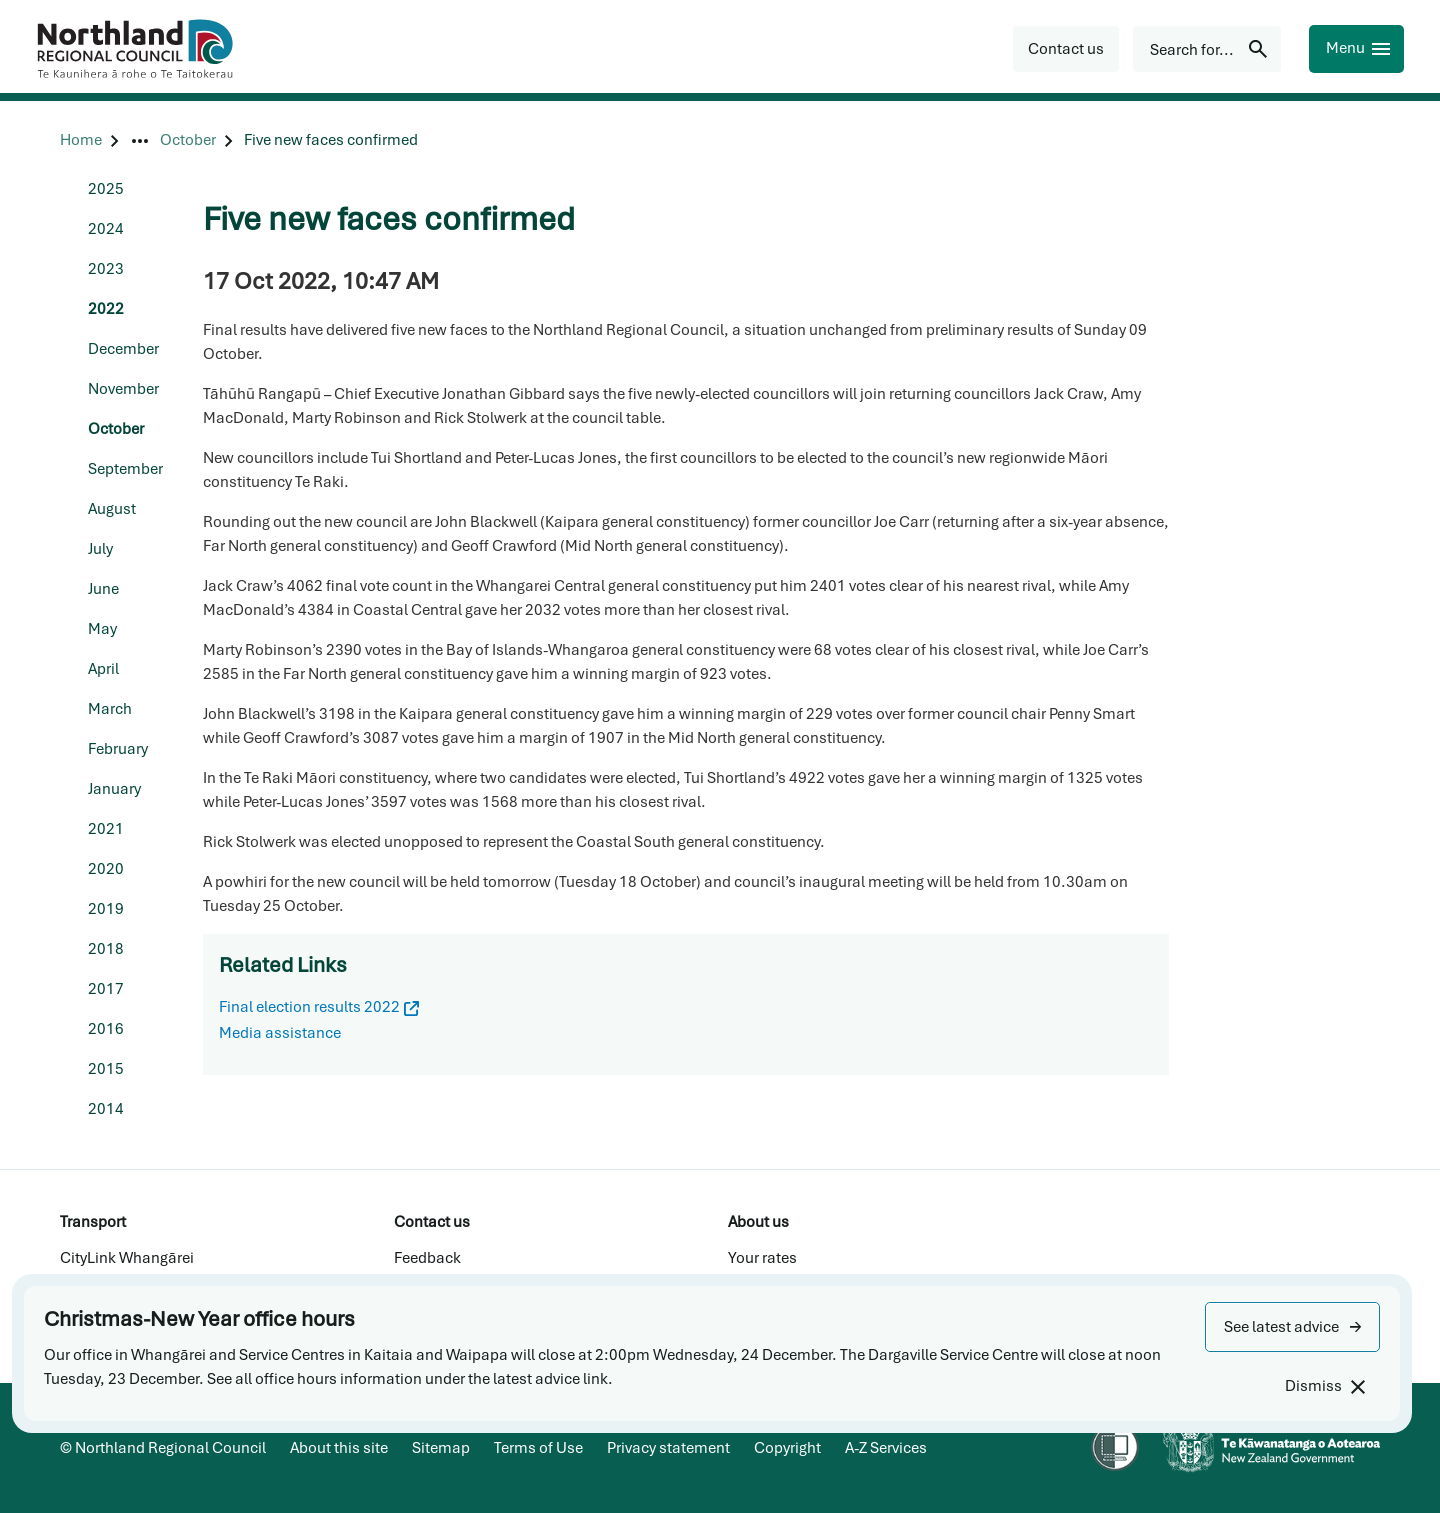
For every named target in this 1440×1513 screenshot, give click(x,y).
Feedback (427, 1258)
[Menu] (1356, 49)
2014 (106, 1109)
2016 (106, 1029)
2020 (106, 869)
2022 (106, 309)
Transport (93, 1222)
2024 (106, 229)
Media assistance (280, 1033)
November (123, 389)
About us (758, 1222)
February (118, 749)
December (123, 349)
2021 (106, 829)
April (103, 669)
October (116, 429)
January (114, 789)
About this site (339, 1448)
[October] (188, 140)
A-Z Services (886, 1448)
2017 (106, 989)
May (102, 629)
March (110, 709)
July (100, 549)
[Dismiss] (1324, 1386)
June (103, 589)
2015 (106, 1069)
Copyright (787, 1448)
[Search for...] (1207, 49)
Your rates (762, 1258)
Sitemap (441, 1448)
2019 (106, 909)
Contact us (432, 1222)
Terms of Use (538, 1448)
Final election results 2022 (319, 1007)
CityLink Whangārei (127, 1258)
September (125, 469)
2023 (106, 269)
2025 (106, 189)
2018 (106, 949)
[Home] (81, 140)
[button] (1292, 1327)
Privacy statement (668, 1448)
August (112, 509)
